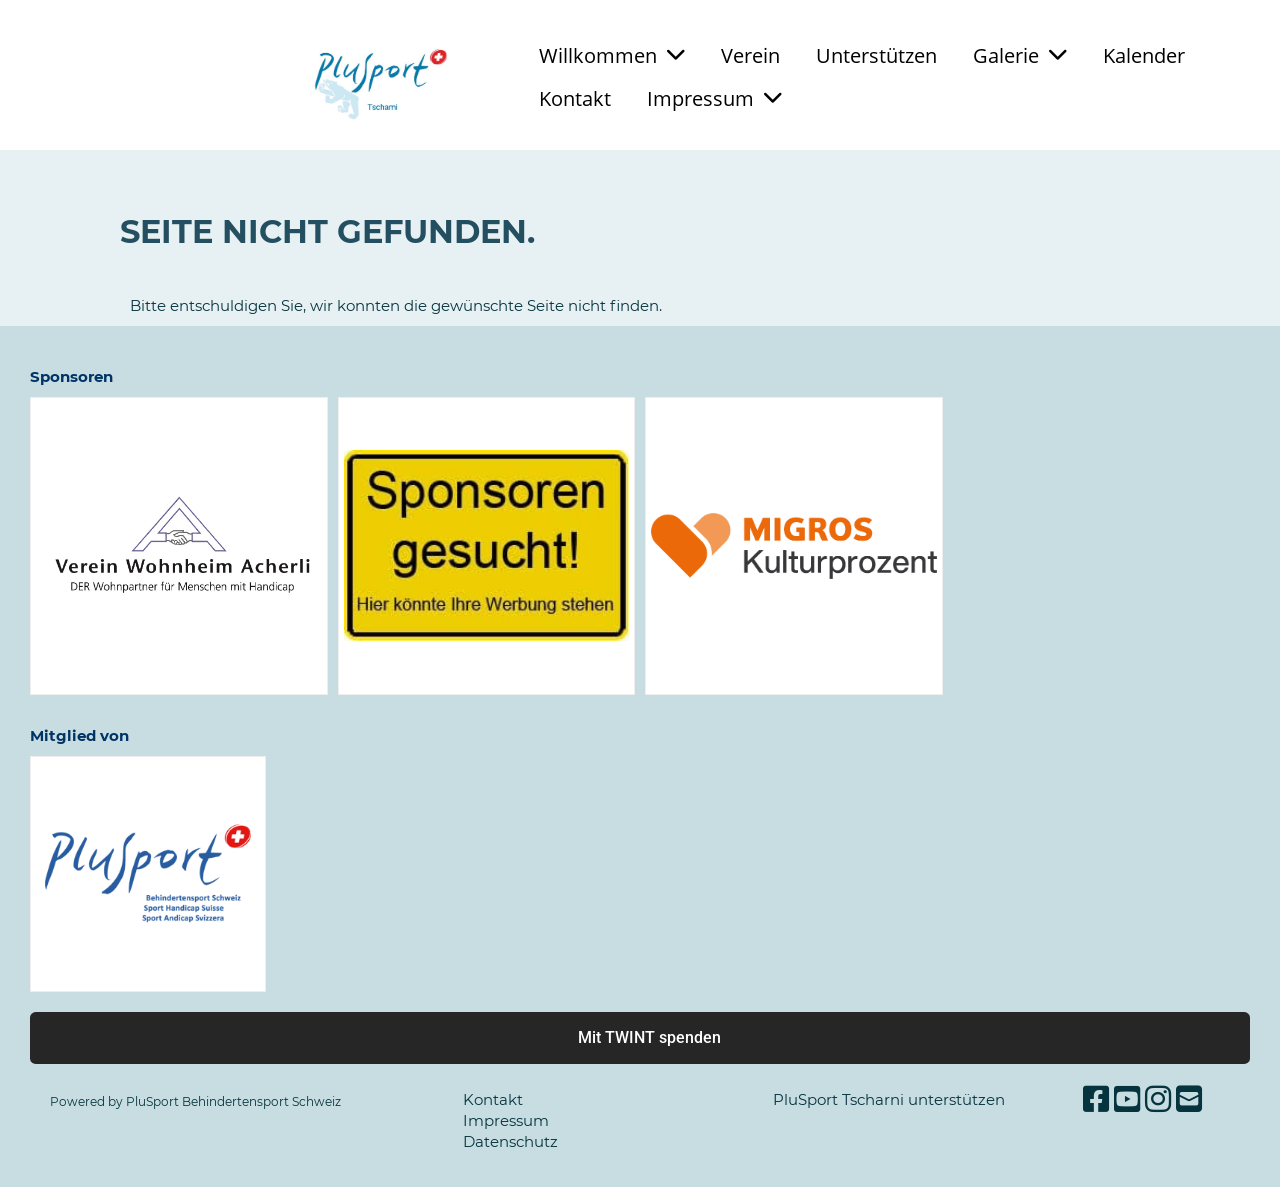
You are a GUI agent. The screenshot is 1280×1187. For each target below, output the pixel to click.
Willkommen (612, 55)
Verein (750, 55)
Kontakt (575, 98)
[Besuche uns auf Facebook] (1096, 1099)
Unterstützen (876, 55)
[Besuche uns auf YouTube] (1127, 1099)
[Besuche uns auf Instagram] (1158, 1099)
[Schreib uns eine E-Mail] (1189, 1099)
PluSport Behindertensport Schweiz (233, 1101)
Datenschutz (510, 1141)
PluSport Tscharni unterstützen (889, 1099)
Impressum (714, 98)
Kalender (1144, 55)
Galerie (1020, 55)
